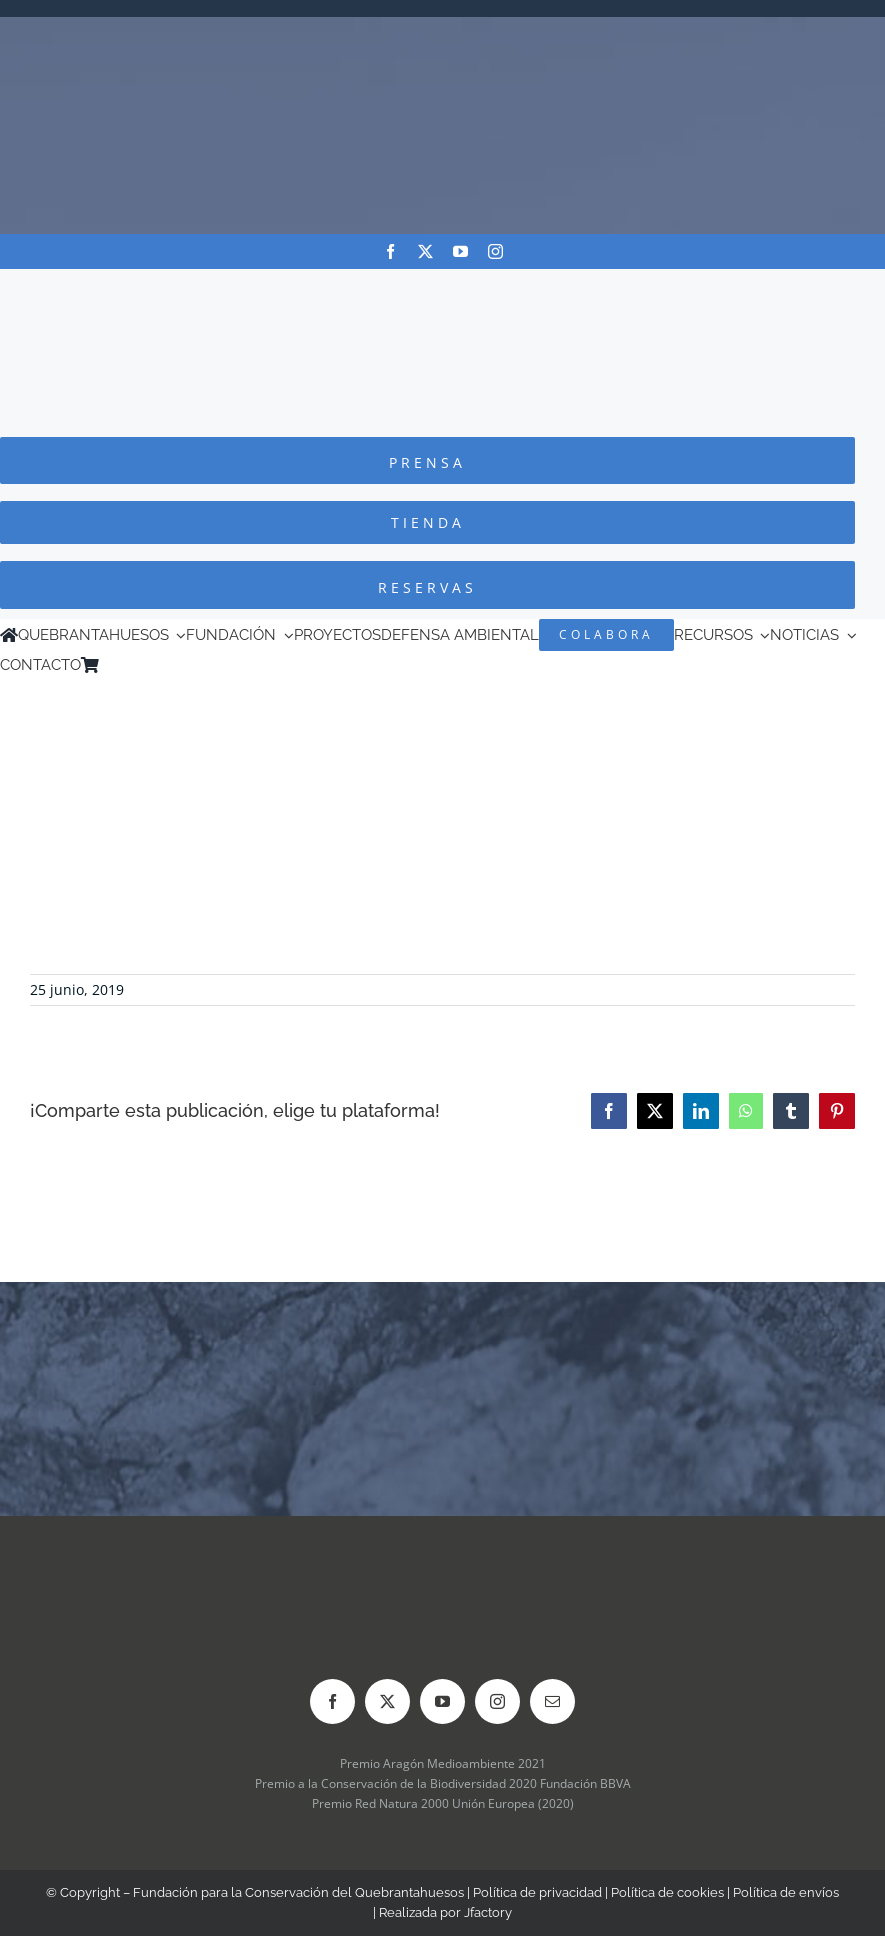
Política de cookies (667, 1892)
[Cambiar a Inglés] (136, 665)
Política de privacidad (537, 1892)
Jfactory (488, 1912)
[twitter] (425, 251)
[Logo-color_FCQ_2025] (443, 287)
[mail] (552, 1701)
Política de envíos (786, 1892)
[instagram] (495, 251)
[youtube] (460, 251)
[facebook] (390, 251)
